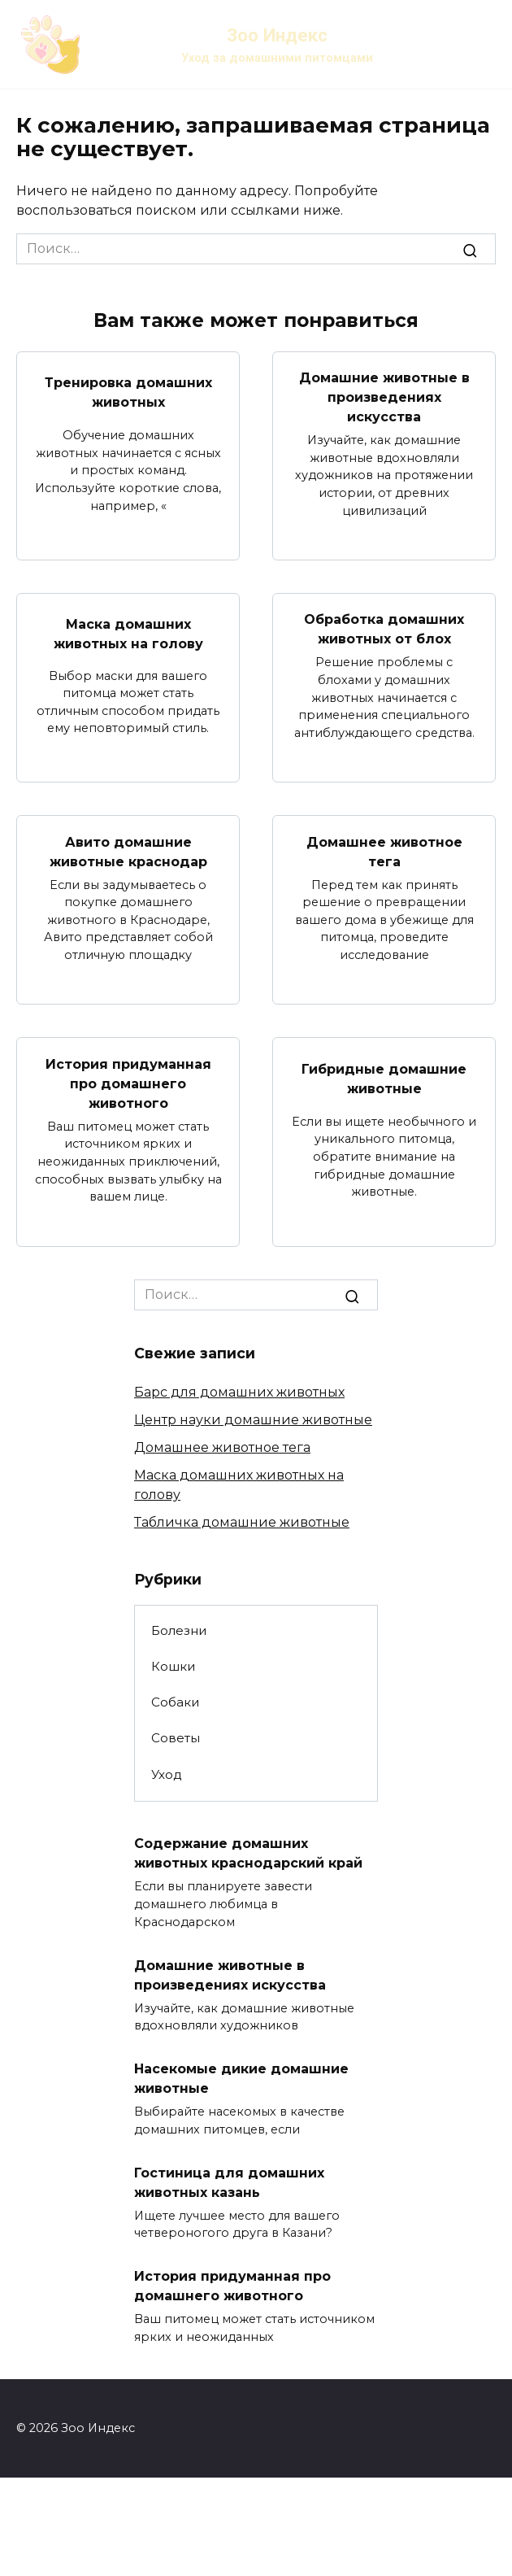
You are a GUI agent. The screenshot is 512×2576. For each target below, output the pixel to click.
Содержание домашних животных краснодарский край (248, 1853)
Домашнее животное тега (384, 851)
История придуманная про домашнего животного (128, 1083)
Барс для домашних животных (239, 1392)
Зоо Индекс (277, 35)
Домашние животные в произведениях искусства (384, 397)
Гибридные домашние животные (384, 1078)
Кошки (173, 1666)
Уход (166, 1774)
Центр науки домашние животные (253, 1419)
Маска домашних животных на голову (128, 633)
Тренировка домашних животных (128, 392)
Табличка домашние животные (241, 1522)
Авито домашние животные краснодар (128, 851)
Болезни (179, 1630)
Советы (175, 1738)
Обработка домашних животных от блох (384, 629)
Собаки (175, 1702)
